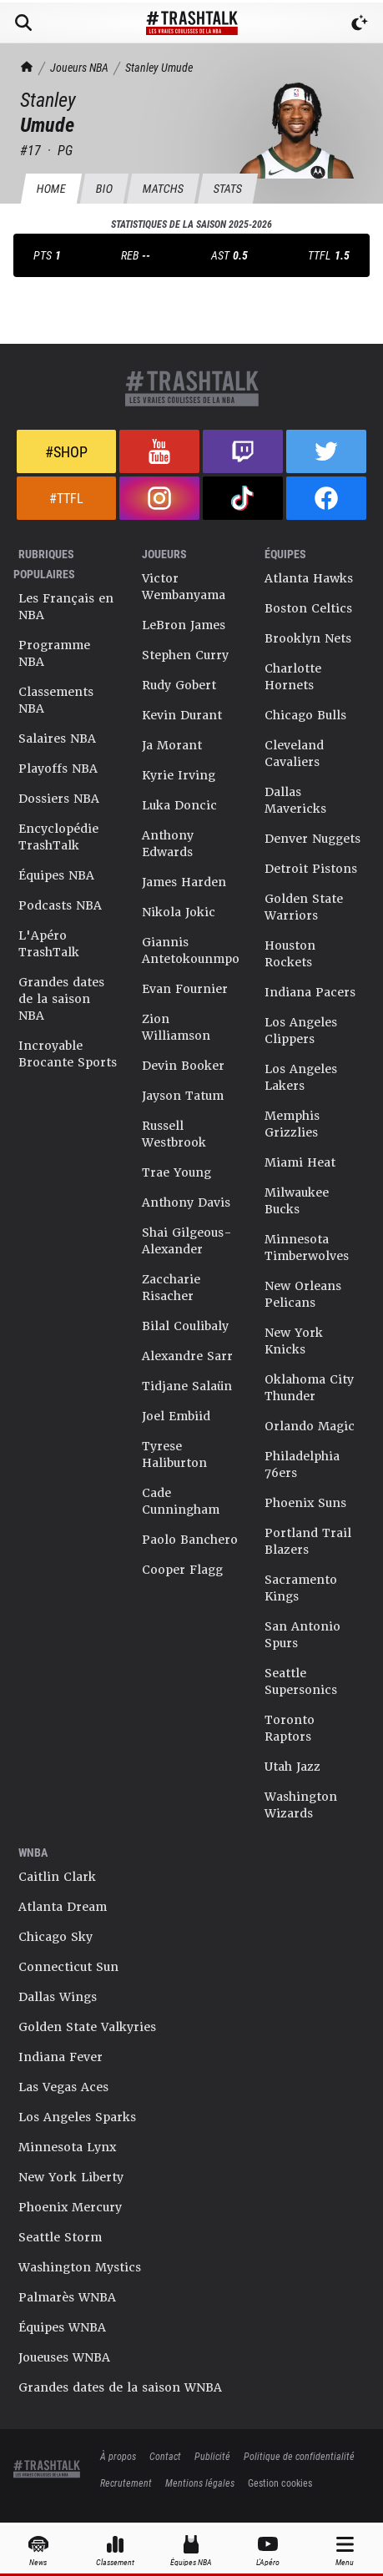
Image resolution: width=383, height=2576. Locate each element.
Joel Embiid (176, 1416)
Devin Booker (183, 1065)
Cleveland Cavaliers (294, 753)
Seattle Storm (60, 2237)
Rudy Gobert (179, 685)
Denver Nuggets (312, 838)
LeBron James (183, 625)
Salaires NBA (57, 738)
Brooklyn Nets (308, 638)
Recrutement (126, 2482)
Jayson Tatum (183, 1095)
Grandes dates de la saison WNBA (120, 2387)
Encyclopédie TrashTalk (58, 837)
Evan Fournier (185, 988)
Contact (165, 2456)
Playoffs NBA (58, 768)
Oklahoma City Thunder (309, 1388)
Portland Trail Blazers (308, 1541)
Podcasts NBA (60, 905)
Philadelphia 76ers (302, 1464)
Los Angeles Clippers (301, 1030)
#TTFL (66, 498)
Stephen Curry (185, 655)
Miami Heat (300, 1162)
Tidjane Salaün (187, 1386)
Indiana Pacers (310, 992)
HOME (51, 188)
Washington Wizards (301, 1805)
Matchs (162, 188)
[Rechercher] (23, 23)
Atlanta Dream (62, 1906)
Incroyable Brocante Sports (67, 1054)
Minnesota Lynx (67, 2147)
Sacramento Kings (301, 1588)
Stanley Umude (159, 67)
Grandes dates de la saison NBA (61, 999)
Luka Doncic (179, 805)
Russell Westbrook (174, 1134)
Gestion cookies (280, 2482)
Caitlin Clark (57, 1876)
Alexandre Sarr (187, 1356)
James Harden (184, 882)
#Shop (66, 451)
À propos (118, 2456)
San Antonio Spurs (302, 1635)
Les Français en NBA (65, 607)
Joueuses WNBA (64, 2357)
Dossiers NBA (58, 798)
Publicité (212, 2456)
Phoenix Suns (305, 1502)
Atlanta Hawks (309, 578)
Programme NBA (54, 653)
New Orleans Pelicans (303, 1294)
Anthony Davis (186, 1202)
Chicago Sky (55, 1936)
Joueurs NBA (79, 67)
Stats (227, 188)
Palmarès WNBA (67, 2297)
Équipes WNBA (62, 2327)
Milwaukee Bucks (297, 1201)
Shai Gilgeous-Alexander (187, 1241)
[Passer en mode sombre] (360, 23)
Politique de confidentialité (299, 2456)
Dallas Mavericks (295, 800)
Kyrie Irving (178, 775)
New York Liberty (70, 2177)
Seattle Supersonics (301, 1681)
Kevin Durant (182, 715)
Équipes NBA (56, 875)
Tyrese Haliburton (174, 1454)
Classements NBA (55, 700)
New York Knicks (294, 1341)
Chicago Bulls (305, 715)
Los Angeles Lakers (301, 1077)
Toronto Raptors (290, 1728)
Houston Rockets (290, 954)
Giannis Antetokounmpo (190, 950)
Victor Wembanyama (183, 586)
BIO (103, 188)
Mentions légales (199, 2482)
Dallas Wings (57, 1996)
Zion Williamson (176, 1027)
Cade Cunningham (180, 1501)
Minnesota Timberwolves (307, 1247)
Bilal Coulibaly (185, 1325)
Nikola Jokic (178, 912)
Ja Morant (172, 745)
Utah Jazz (292, 1766)
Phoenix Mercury (70, 2207)
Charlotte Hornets (293, 677)
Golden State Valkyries (87, 2026)
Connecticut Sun (68, 1966)
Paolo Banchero (190, 1539)
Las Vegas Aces (63, 2087)
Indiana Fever (60, 2056)
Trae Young (176, 1172)
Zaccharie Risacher (171, 1287)
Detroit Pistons (311, 868)
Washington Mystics (79, 2267)
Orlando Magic (310, 1426)
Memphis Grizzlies (292, 1124)
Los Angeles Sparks (77, 2117)
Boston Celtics (308, 608)
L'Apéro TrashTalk (48, 944)
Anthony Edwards (168, 844)
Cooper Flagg (182, 1569)
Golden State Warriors (304, 907)
